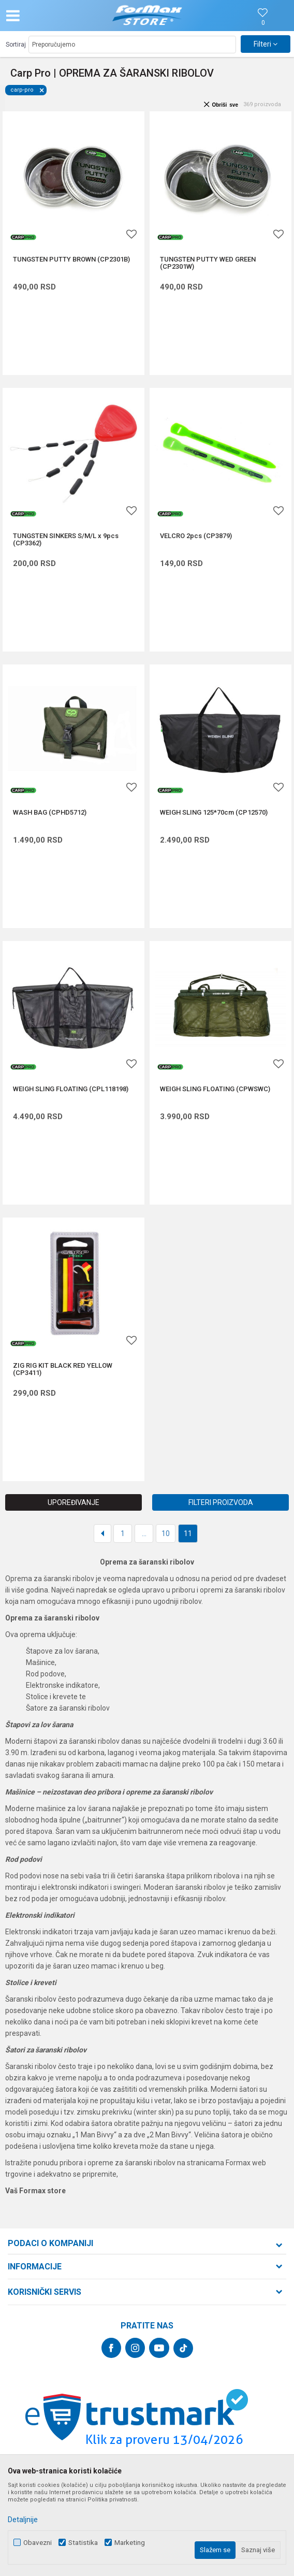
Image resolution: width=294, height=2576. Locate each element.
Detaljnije (23, 2519)
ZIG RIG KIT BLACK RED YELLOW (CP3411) (62, 1369)
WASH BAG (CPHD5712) (49, 812)
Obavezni (37, 2542)
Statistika (83, 2542)
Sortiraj (16, 44)
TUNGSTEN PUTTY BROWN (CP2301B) (71, 259)
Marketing (129, 2542)
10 (165, 1533)
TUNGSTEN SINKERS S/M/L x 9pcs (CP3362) (66, 539)
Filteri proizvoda (220, 1502)
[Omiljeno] (263, 23)
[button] (49, 15)
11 (188, 1533)
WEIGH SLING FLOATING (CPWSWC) (215, 1089)
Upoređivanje (73, 1502)
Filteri (265, 44)
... (144, 1533)
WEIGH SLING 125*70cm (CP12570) (214, 812)
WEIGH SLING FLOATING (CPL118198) (70, 1089)
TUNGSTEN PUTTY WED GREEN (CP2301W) (208, 263)
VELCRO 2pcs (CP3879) (196, 536)
